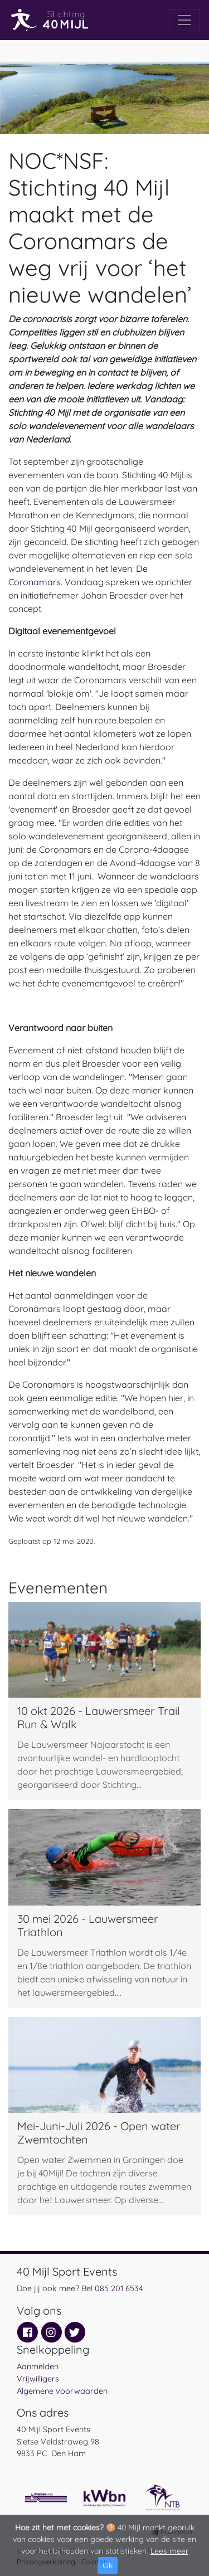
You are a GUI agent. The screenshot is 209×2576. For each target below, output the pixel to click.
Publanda (176, 2531)
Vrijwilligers (38, 2379)
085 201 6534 (119, 2288)
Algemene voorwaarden (62, 2391)
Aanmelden (38, 2366)
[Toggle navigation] (184, 20)
